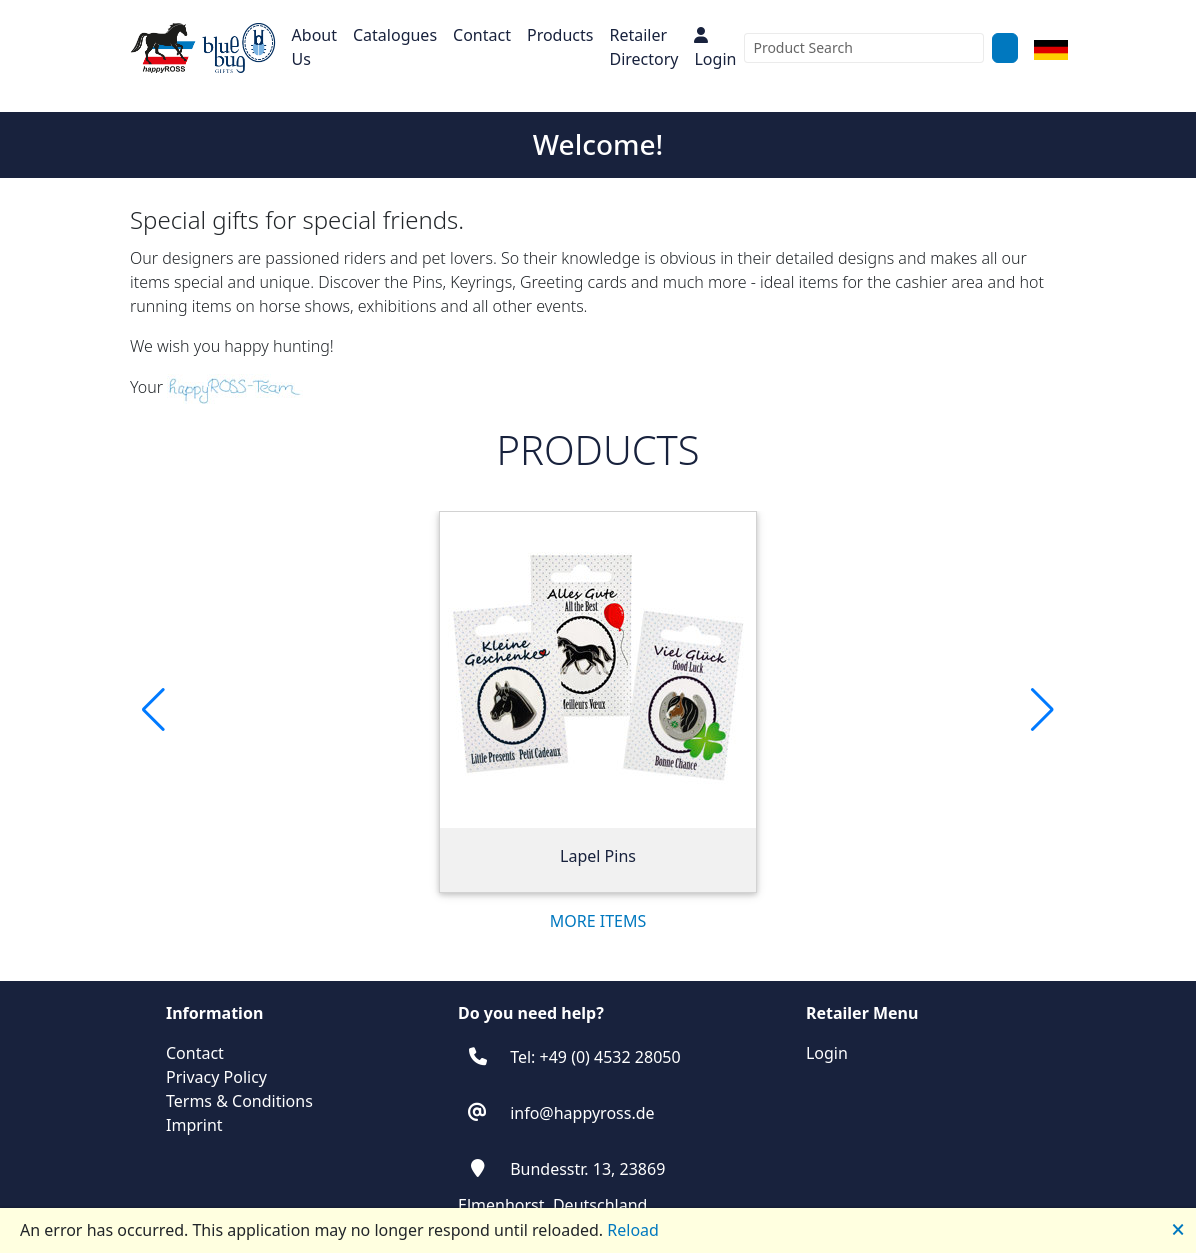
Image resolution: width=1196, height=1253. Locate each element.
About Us (314, 47)
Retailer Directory (643, 47)
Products (560, 35)
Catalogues (395, 35)
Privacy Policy (216, 1077)
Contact (482, 35)
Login (715, 48)
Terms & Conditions (239, 1101)
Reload (633, 1230)
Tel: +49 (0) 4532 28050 (595, 1057)
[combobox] (864, 48)
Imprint (194, 1125)
